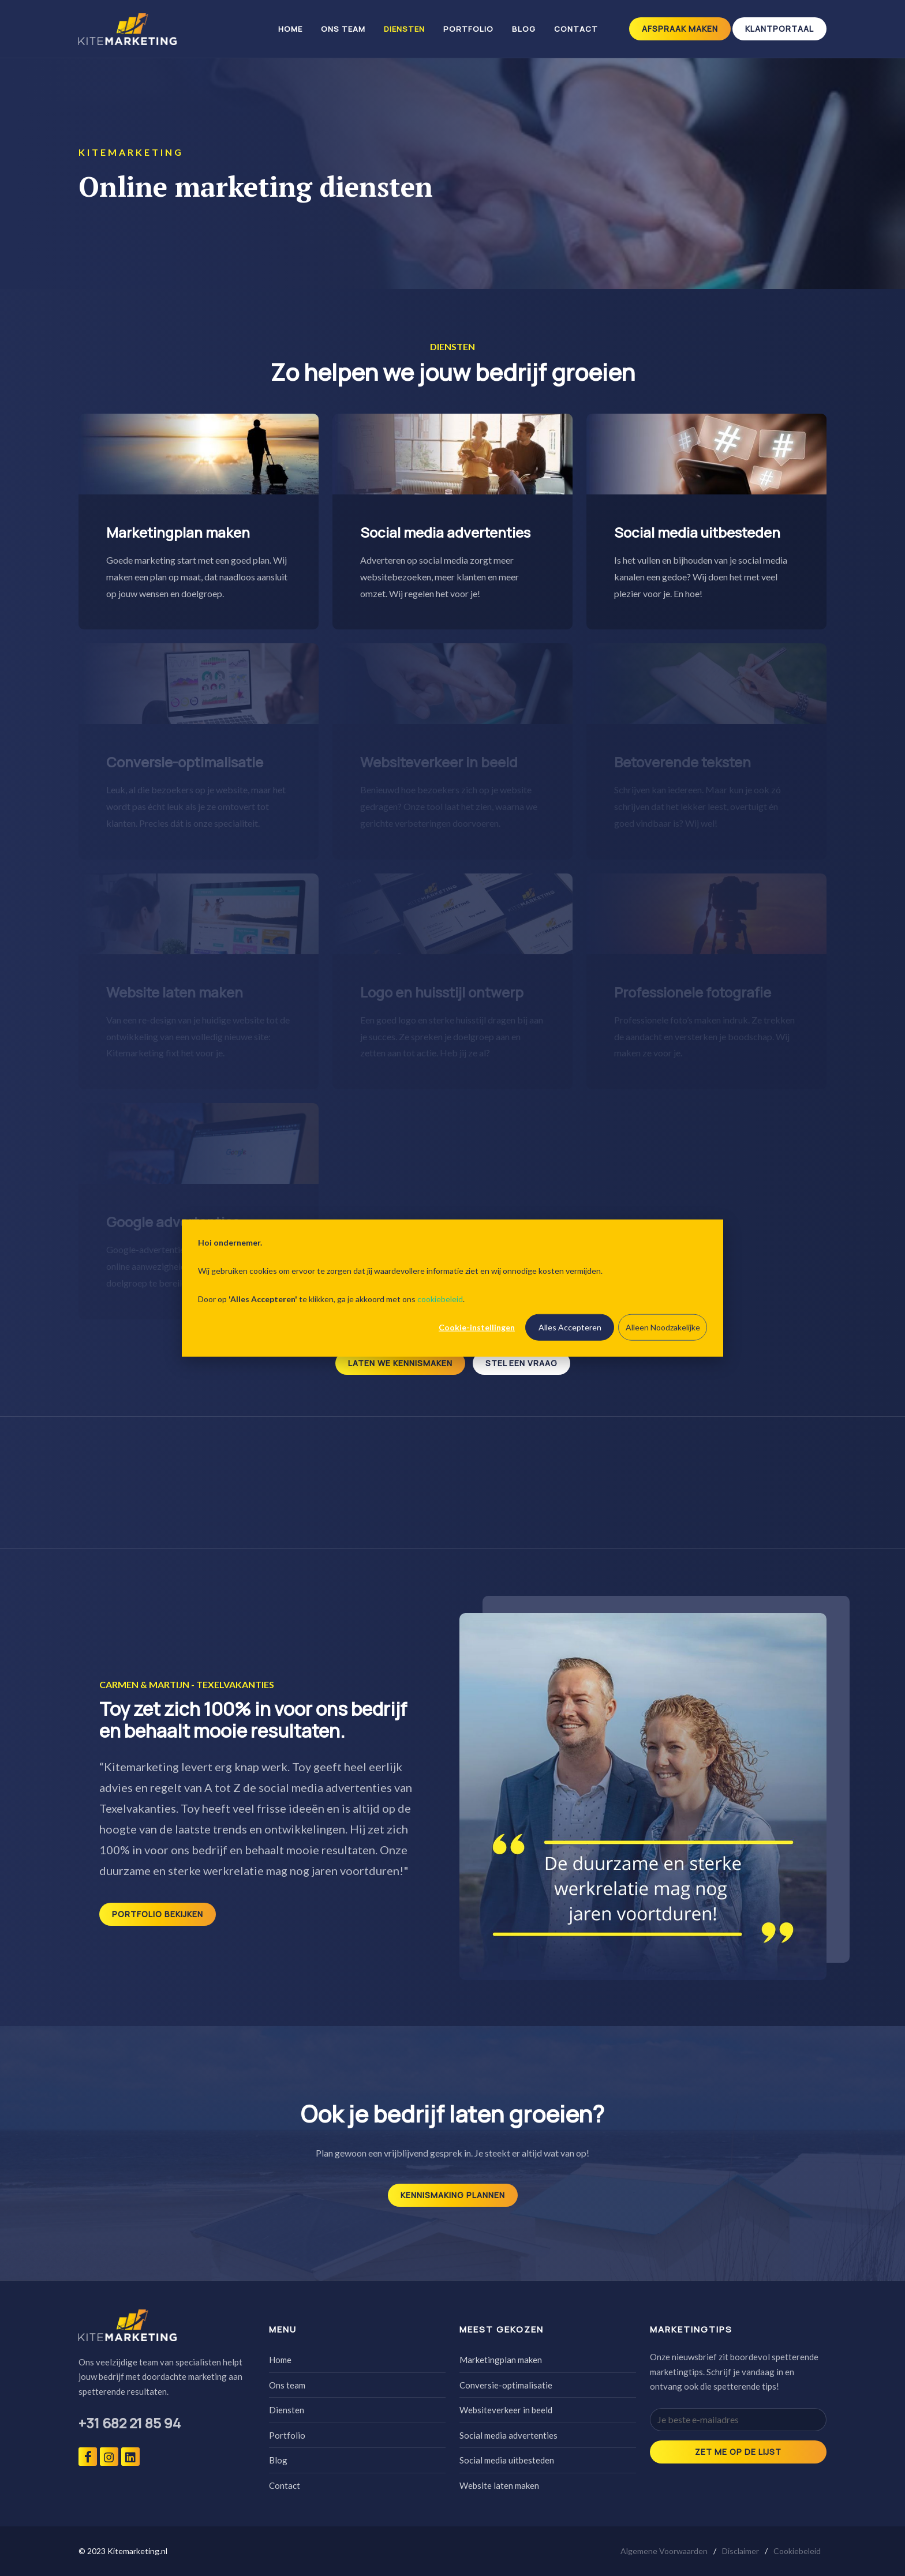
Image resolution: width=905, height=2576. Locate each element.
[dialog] (452, 1288)
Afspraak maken (680, 28)
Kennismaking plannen (453, 2194)
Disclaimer (740, 2551)
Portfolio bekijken (157, 1913)
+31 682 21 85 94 (129, 2422)
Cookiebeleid (797, 2551)
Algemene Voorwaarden (664, 2551)
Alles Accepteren (569, 1327)
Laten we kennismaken (400, 1363)
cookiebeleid (440, 1298)
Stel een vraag (521, 1363)
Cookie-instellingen (477, 1327)
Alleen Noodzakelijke (663, 1327)
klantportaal (779, 28)
